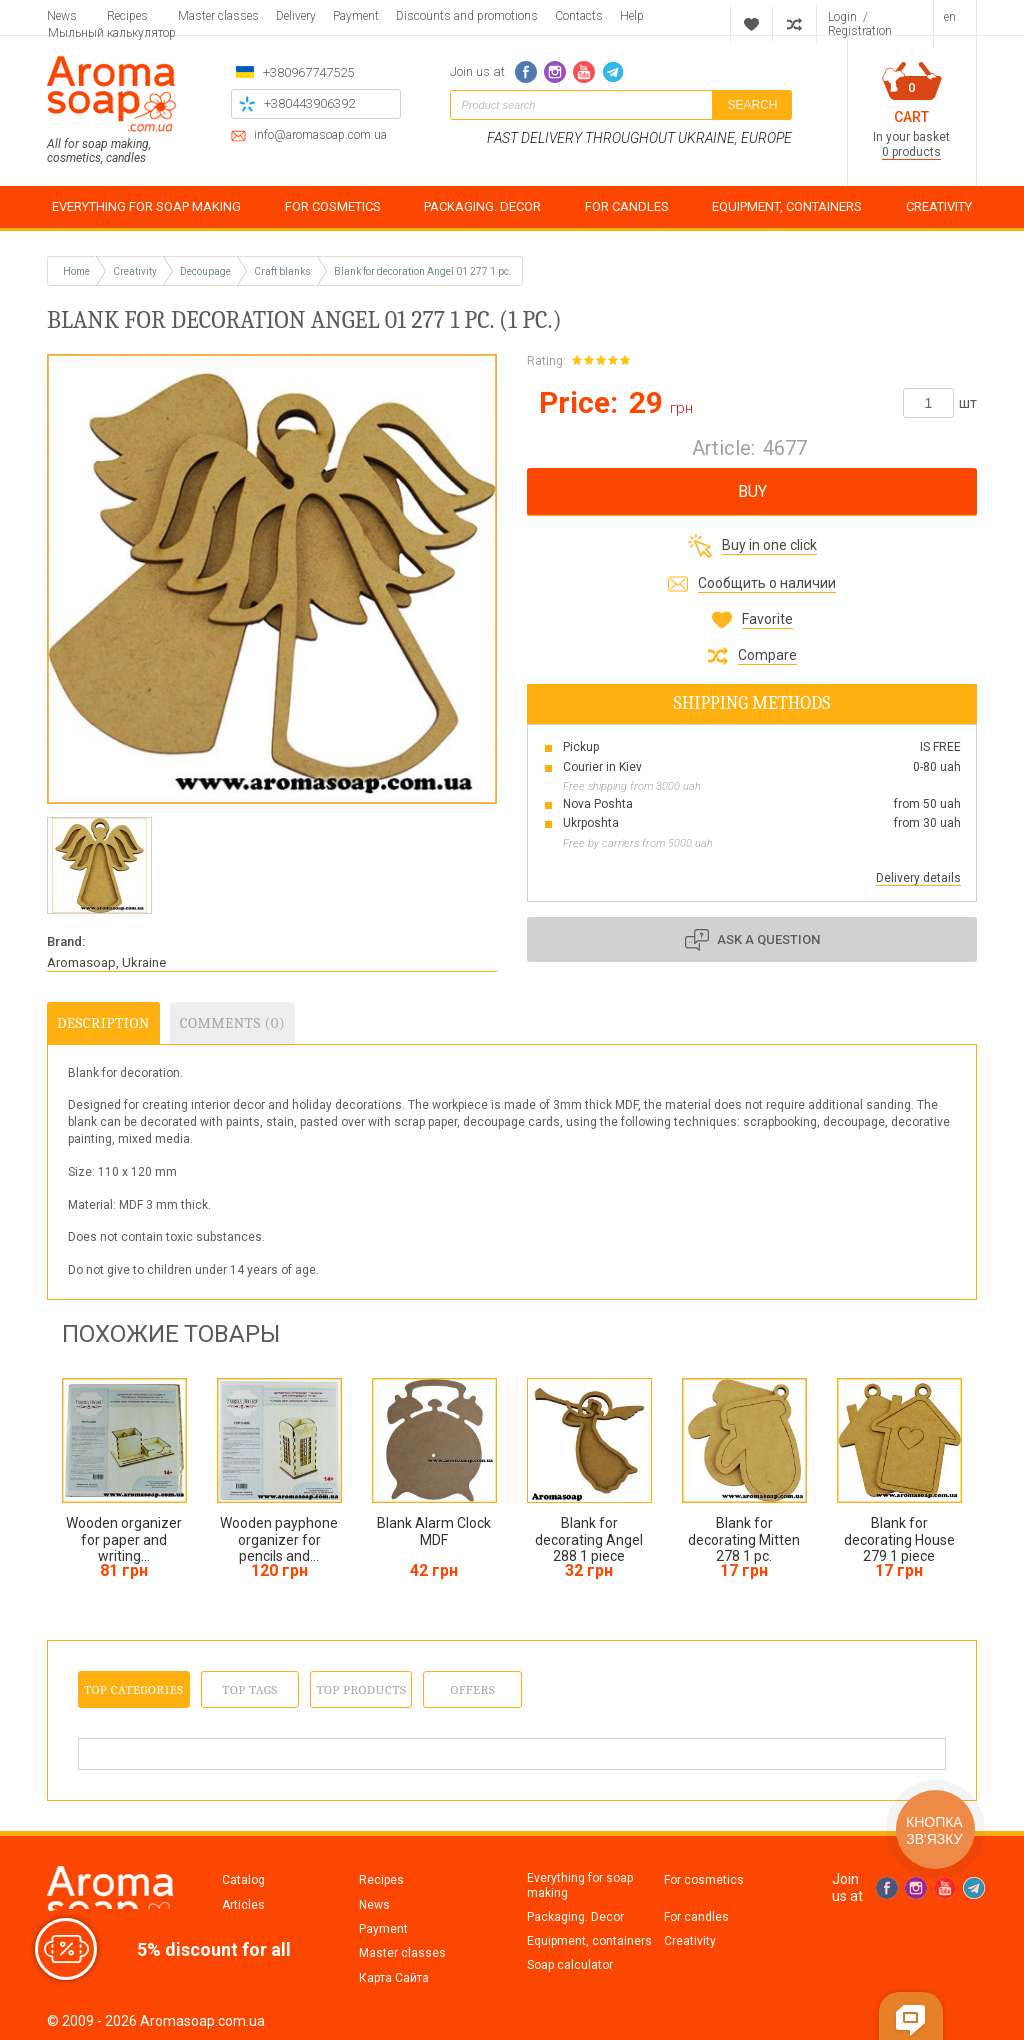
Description (103, 1023)
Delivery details (918, 878)
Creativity (690, 1941)
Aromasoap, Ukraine (106, 962)
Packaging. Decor (575, 1917)
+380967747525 (308, 72)
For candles (696, 1917)
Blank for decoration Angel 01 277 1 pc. (423, 271)
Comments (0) (232, 1023)
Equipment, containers (589, 1941)
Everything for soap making (580, 1885)
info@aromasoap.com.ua (320, 135)
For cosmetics (704, 1880)
